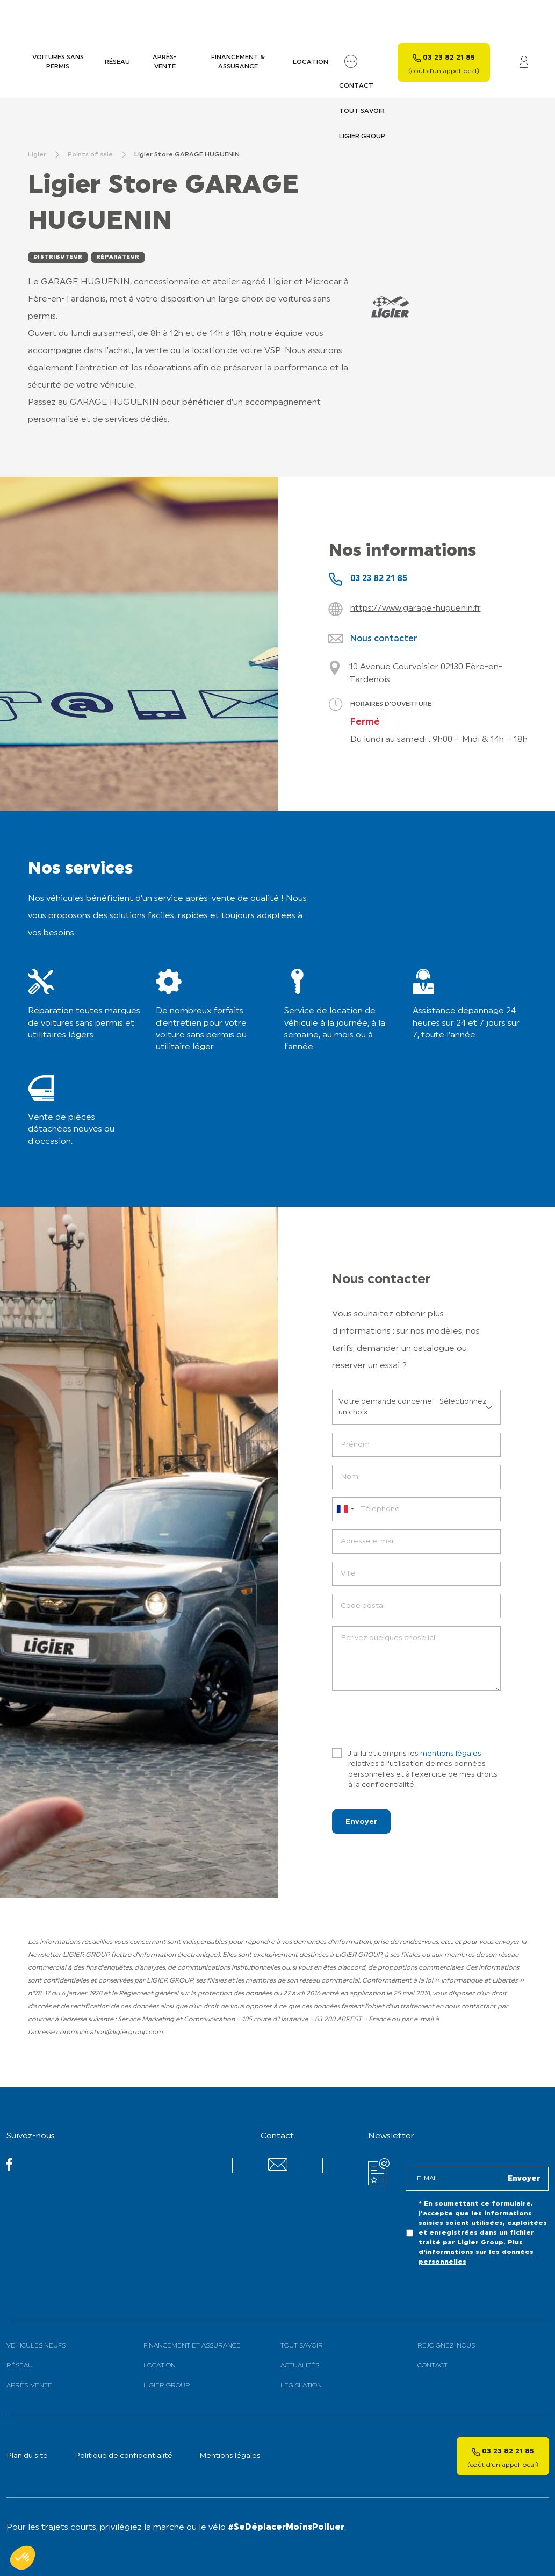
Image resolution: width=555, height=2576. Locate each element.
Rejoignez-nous (446, 2342)
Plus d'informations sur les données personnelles (476, 2249)
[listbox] (416, 1403)
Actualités (299, 2362)
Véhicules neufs (36, 2342)
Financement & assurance (238, 59)
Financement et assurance (192, 2342)
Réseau (117, 59)
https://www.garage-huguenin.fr (415, 605)
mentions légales (450, 1751)
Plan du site (27, 2453)
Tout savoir (301, 2342)
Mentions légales (230, 2453)
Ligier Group (166, 2382)
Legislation (301, 2382)
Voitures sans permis (58, 59)
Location (310, 59)
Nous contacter (383, 636)
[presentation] (413, 1716)
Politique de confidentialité (123, 2453)
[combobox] (345, 1506)
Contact (432, 2362)
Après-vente (165, 59)
